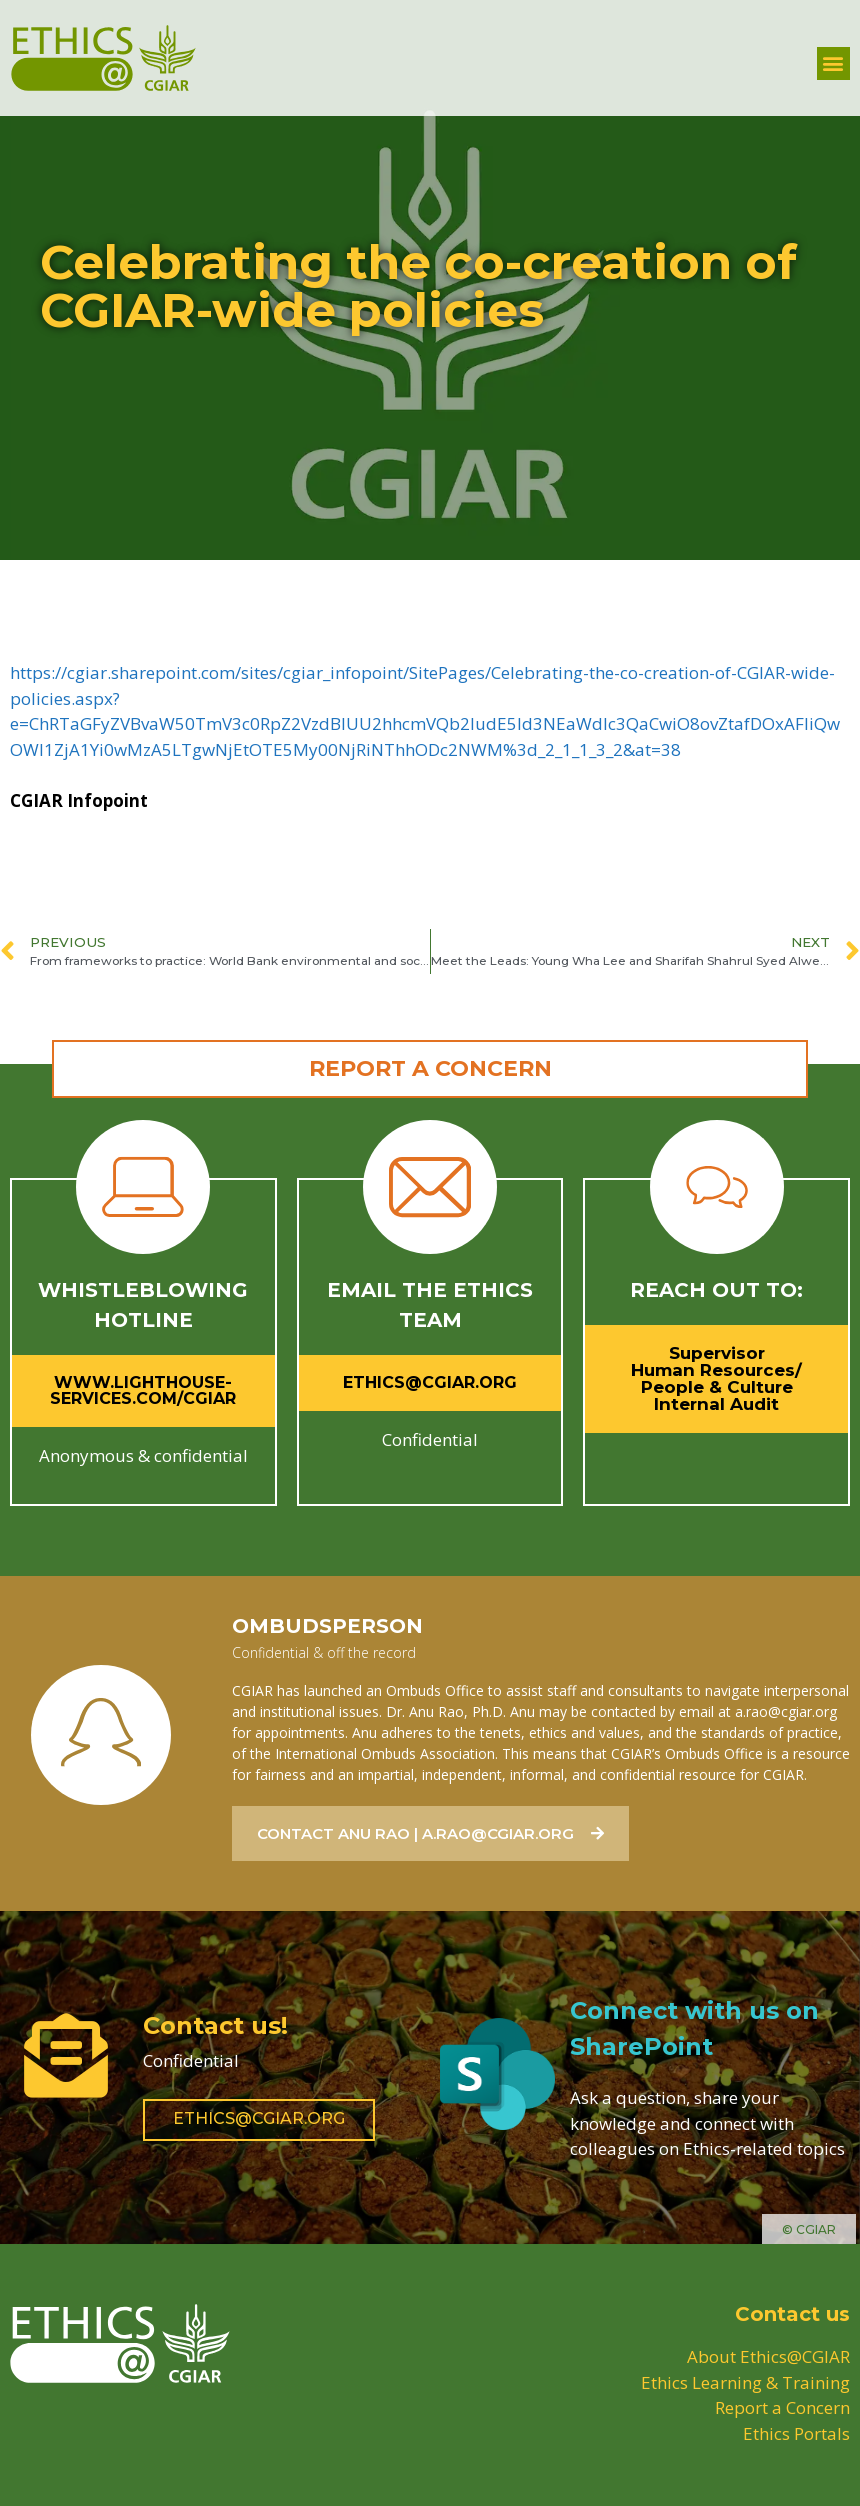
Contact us (792, 2314)
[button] (833, 63)
